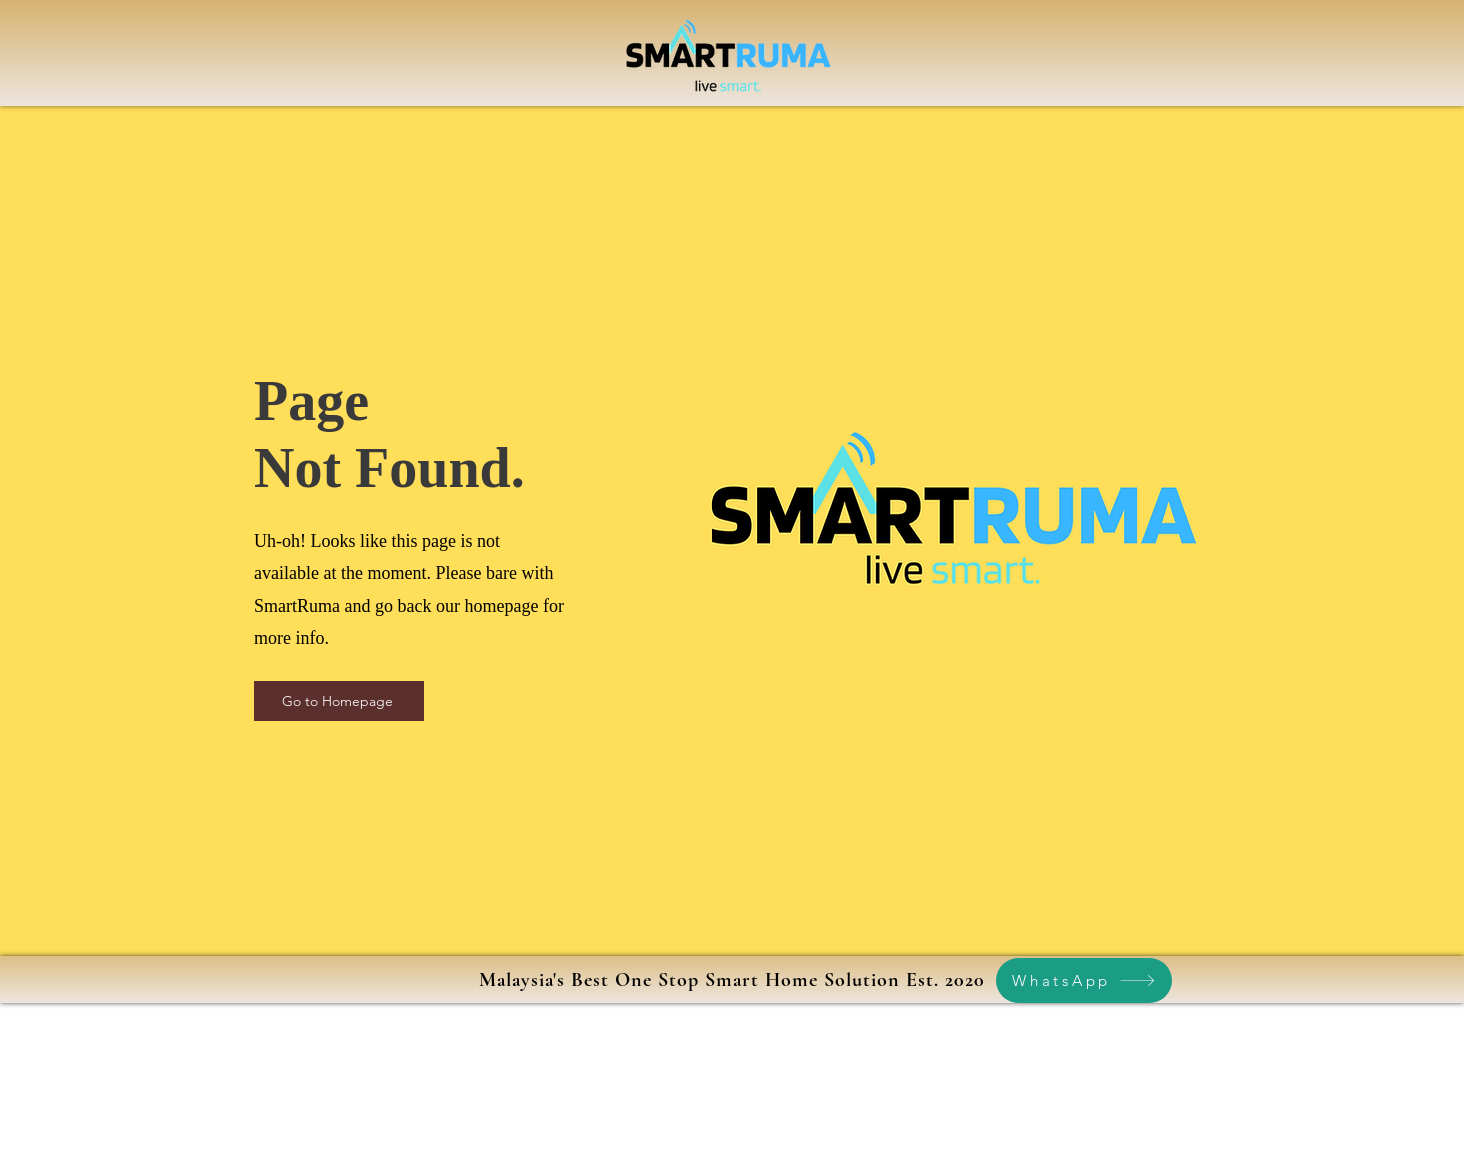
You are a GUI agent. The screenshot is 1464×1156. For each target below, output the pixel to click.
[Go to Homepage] (339, 701)
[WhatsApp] (1084, 980)
